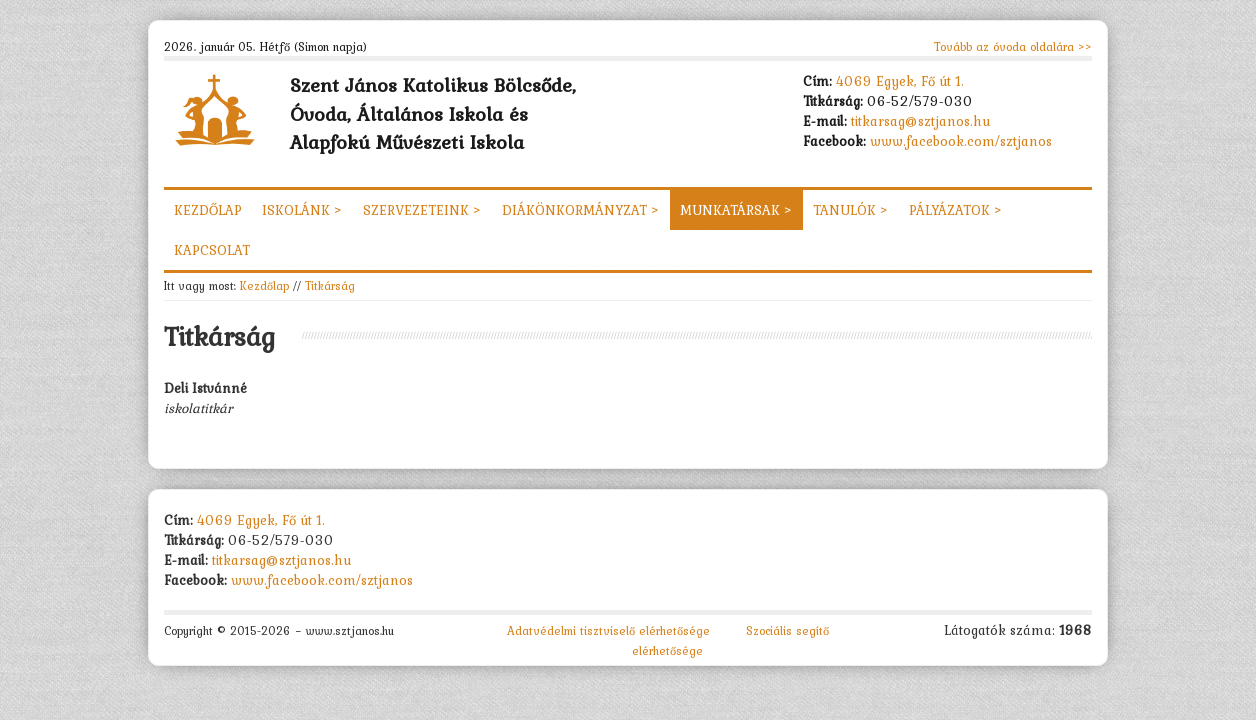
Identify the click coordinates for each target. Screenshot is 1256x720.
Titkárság (330, 285)
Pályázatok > (956, 210)
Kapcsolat (212, 250)
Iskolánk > (302, 210)
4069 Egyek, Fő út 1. (900, 81)
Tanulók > (851, 210)
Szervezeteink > (422, 210)
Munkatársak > (736, 210)
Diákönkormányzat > (581, 210)
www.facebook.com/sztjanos (961, 141)
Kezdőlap (208, 210)
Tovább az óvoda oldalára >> (1013, 47)
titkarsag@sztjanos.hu (921, 121)
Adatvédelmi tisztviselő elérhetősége (608, 631)
